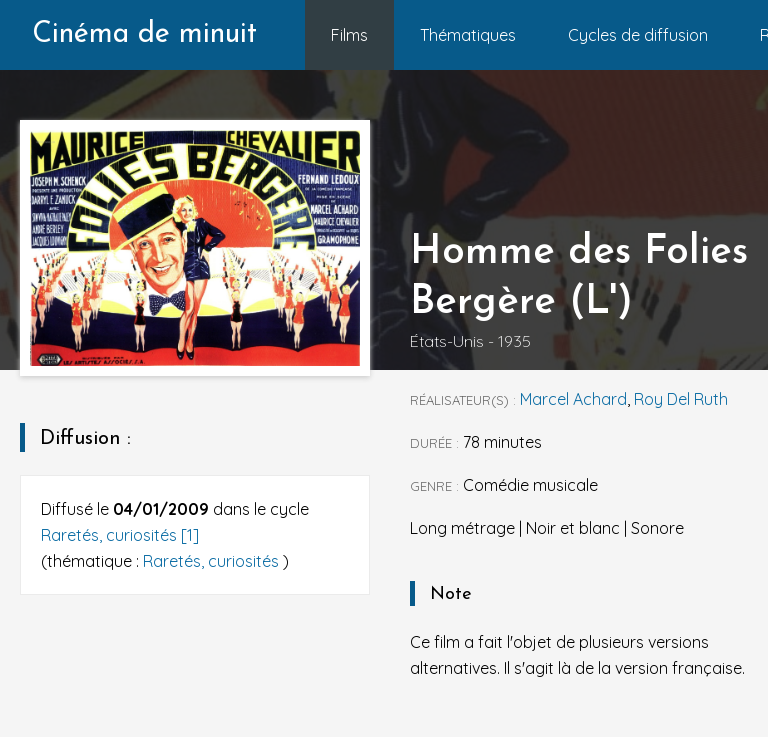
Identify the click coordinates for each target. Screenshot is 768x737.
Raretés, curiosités (213, 561)
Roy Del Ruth (681, 399)
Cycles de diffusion (638, 35)
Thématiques (468, 35)
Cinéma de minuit (144, 34)
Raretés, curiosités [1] (120, 535)
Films (349, 35)
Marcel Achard (573, 399)
